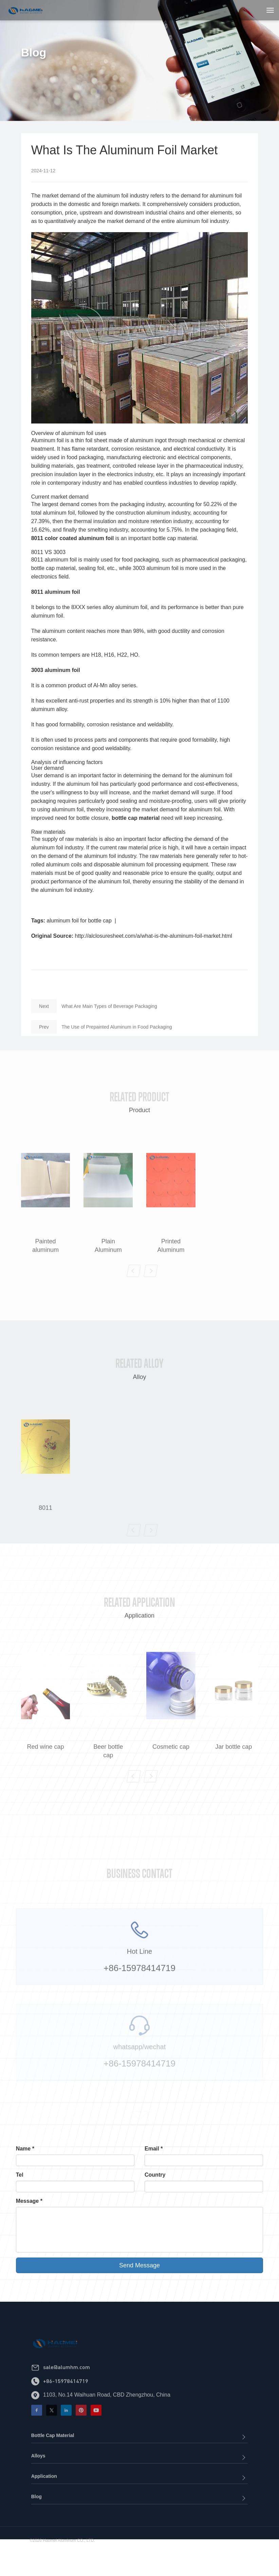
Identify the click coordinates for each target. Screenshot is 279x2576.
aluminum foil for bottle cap (79, 922)
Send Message (139, 2265)
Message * (29, 2201)
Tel (19, 2175)
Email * (154, 2148)
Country (155, 2175)
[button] (134, 1301)
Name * (25, 2148)
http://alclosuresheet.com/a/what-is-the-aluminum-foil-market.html (153, 937)
